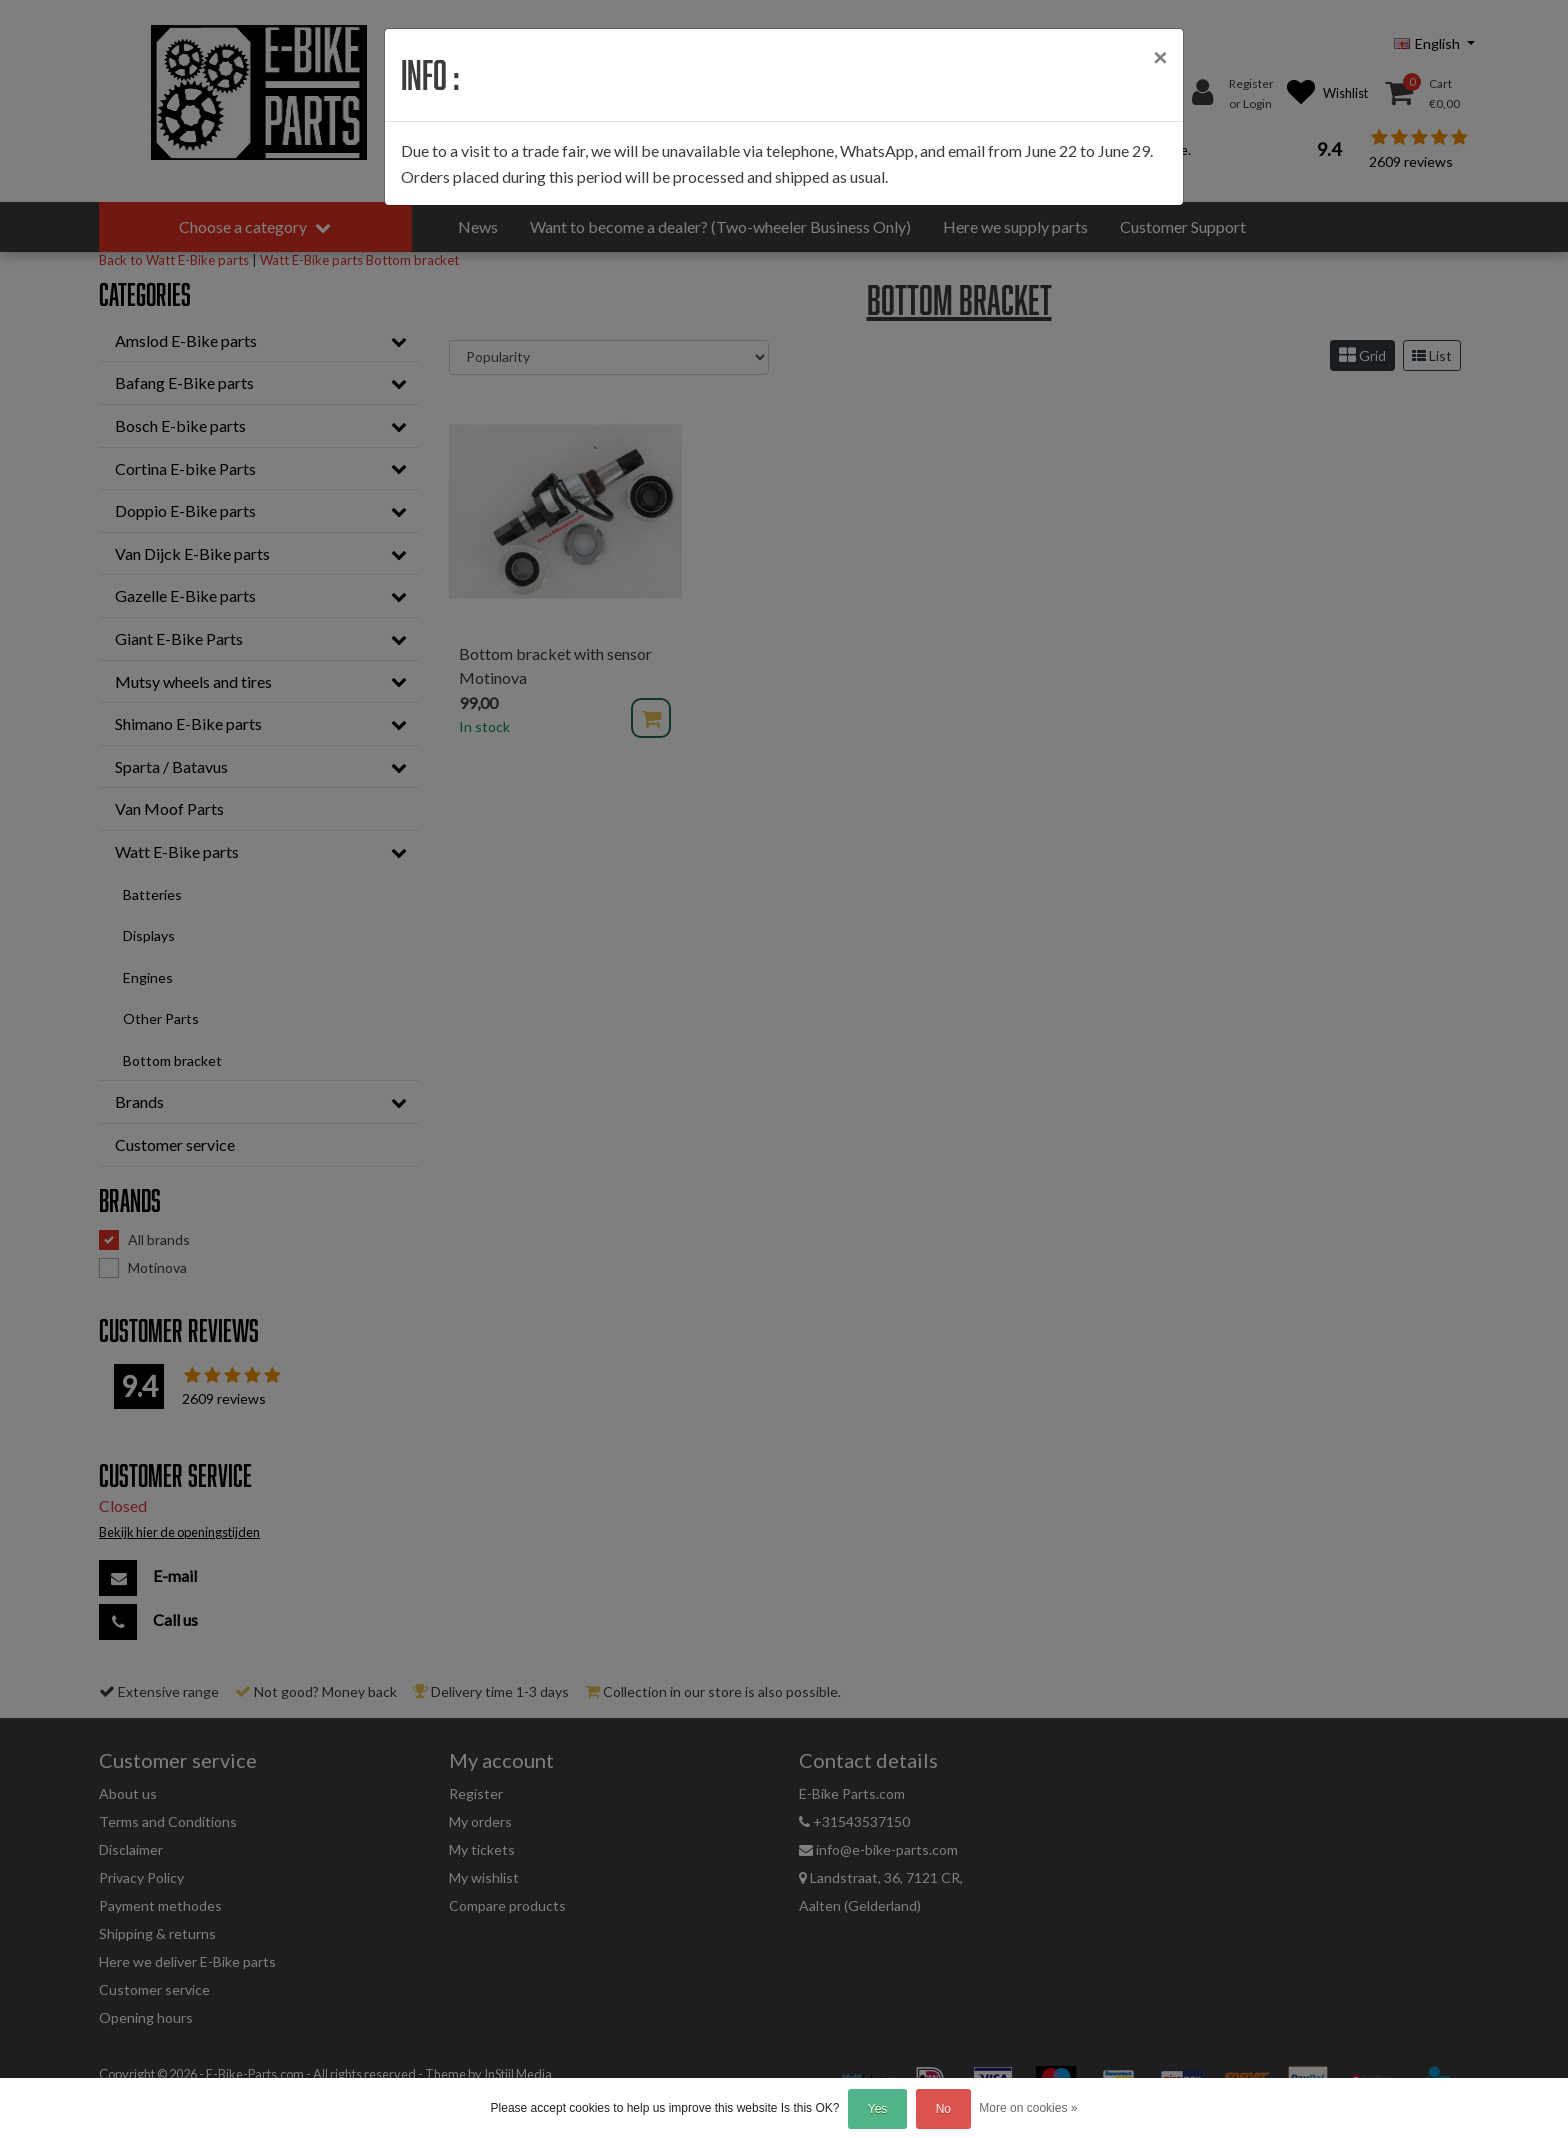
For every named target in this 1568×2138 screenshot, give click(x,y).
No (943, 2109)
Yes (878, 2109)
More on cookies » (1028, 2108)
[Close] (1160, 57)
